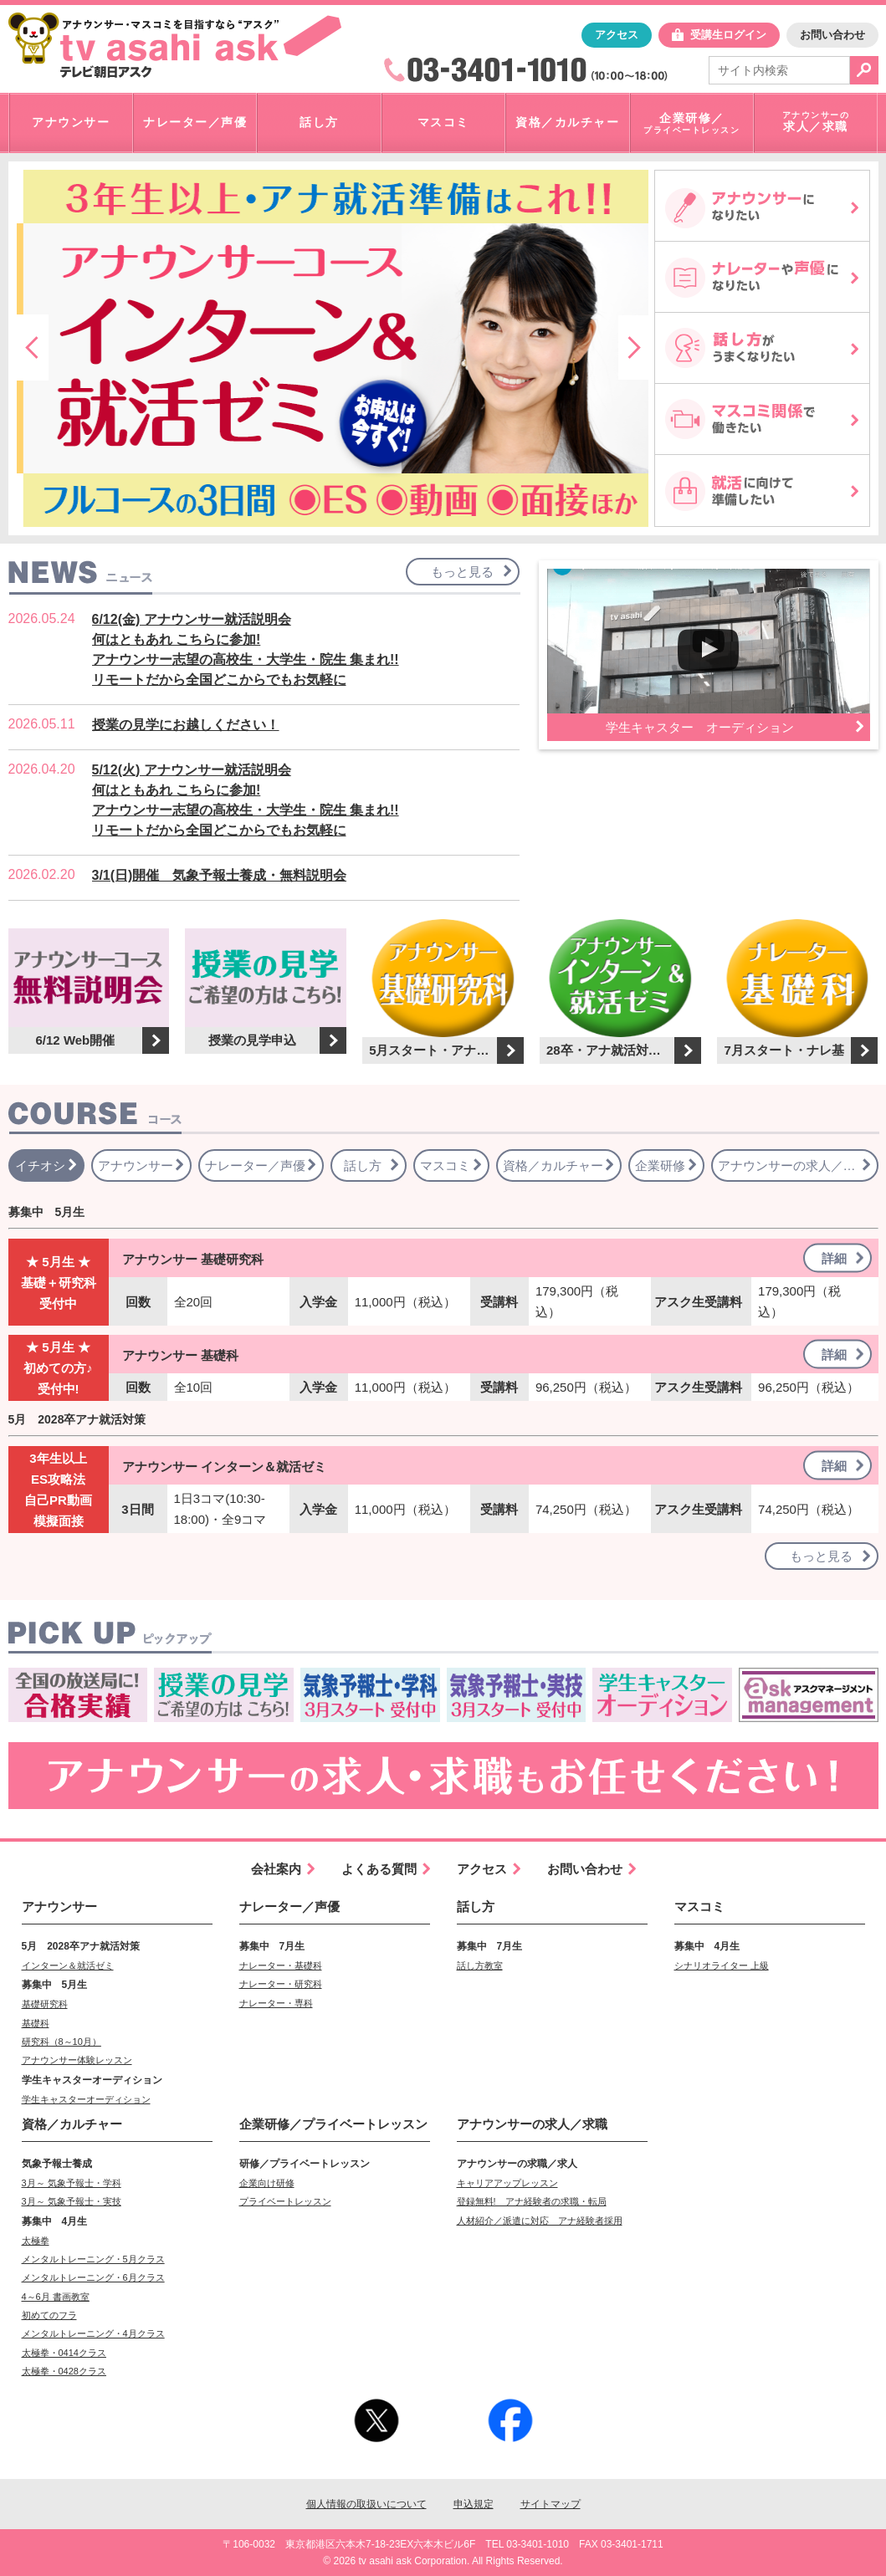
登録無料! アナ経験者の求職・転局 (532, 2201)
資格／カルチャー (72, 2124)
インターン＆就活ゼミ (68, 1965)
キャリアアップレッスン (507, 2183)
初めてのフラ (49, 2315)
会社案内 (276, 1869)
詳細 (834, 1258)
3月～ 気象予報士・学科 (71, 2183)
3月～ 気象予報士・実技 (71, 2201)
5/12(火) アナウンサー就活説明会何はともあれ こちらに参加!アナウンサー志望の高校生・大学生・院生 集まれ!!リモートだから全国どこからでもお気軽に (245, 800)
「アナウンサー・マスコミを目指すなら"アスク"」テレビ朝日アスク (174, 45)
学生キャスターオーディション (86, 2099)
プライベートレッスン (285, 2201)
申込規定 (473, 2504)
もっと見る (462, 572)
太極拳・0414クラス (64, 2353)
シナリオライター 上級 (721, 1965)
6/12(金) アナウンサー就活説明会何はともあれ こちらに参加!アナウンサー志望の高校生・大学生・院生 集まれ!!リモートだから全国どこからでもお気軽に (245, 649)
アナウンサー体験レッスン (77, 2060)
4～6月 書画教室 (56, 2297)
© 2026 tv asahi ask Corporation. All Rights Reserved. (442, 2561)
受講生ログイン (728, 34)
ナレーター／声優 (289, 1906)
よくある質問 (379, 1869)
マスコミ (699, 1906)
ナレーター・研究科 (280, 1984)
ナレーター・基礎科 (280, 1965)
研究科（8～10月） (61, 2042)
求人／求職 (532, 2124)
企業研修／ (333, 2124)
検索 (864, 70)
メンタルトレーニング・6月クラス (93, 2277)
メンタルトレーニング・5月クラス (93, 2259)
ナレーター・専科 (276, 2003)
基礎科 (35, 2023)
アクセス (616, 34)
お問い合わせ (832, 34)
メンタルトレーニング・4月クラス (93, 2333)
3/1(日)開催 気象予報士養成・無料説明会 (219, 875)
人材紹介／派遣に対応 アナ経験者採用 (539, 2221)
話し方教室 (480, 1965)
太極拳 (35, 2241)
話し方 (475, 1906)
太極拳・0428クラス (64, 2371)
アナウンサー (59, 1906)
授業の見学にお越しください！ (185, 725)
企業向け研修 (266, 2183)
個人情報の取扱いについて (366, 2504)
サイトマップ (550, 2504)
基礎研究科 (45, 2004)
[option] (332, 348)
